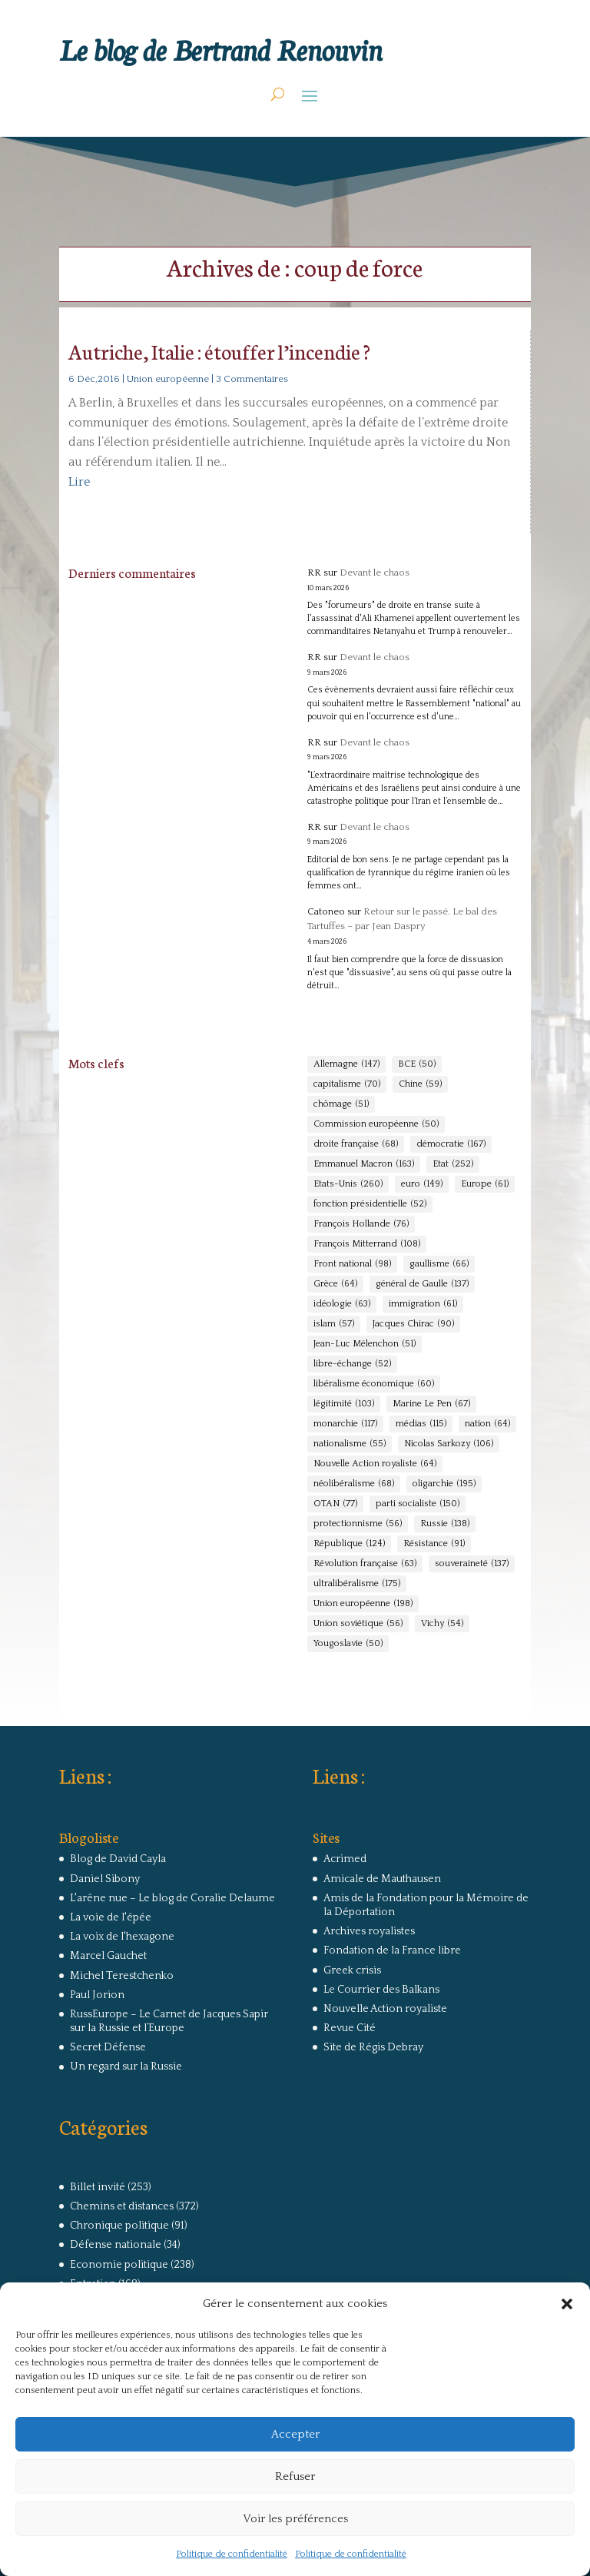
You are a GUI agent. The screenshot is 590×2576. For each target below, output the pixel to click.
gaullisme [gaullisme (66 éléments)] (439, 1264)
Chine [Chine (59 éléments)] (420, 1084)
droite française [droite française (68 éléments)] (355, 1144)
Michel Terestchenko (122, 1976)
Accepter (295, 2434)
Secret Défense (108, 2047)
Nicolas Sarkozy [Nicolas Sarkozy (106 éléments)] (448, 1444)
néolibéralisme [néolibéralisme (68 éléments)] (353, 1484)
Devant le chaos (374, 572)
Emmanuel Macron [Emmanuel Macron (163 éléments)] (363, 1164)
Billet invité (97, 2187)
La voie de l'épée (110, 1917)
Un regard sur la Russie (126, 2066)
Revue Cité (349, 2028)
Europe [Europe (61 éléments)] (485, 1184)
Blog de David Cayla (118, 1859)
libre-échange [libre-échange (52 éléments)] (352, 1364)
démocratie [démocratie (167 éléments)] (451, 1144)
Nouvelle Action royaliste (385, 2009)
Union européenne (168, 378)
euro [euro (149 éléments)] (421, 1184)
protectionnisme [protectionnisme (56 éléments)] (357, 1524)
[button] (567, 2304)
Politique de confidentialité (231, 2554)
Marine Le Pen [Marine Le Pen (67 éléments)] (431, 1404)
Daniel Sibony (105, 1879)
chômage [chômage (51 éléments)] (341, 1104)
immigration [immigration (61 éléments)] (423, 1304)
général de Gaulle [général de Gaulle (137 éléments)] (422, 1284)
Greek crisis (352, 1970)
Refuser (295, 2476)
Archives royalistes (369, 1931)
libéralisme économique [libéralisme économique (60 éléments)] (373, 1384)
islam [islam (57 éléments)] (333, 1324)
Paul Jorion (97, 1995)
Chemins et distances (122, 2206)
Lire (79, 482)
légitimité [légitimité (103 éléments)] (343, 1404)
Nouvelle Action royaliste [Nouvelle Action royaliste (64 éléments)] (374, 1464)
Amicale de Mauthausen (382, 1879)
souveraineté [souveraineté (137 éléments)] (472, 1564)
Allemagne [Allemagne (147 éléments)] (346, 1064)
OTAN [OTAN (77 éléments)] (335, 1504)
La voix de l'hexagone (122, 1936)
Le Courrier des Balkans (381, 1989)
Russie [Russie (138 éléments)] (444, 1524)
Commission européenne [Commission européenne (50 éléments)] (376, 1124)
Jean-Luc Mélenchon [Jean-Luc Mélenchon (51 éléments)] (364, 1344)
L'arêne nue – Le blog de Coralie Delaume (172, 1898)
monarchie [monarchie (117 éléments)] (345, 1424)
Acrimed (344, 1859)
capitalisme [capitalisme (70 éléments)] (346, 1084)
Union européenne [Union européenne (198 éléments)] (363, 1604)
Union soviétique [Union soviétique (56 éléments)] (358, 1624)
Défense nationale (115, 2245)
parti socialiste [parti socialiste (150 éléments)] (417, 1504)
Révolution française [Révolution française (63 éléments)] (364, 1564)
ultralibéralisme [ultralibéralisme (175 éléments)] (356, 1584)
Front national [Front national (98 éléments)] (352, 1264)
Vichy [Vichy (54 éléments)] (442, 1624)
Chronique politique (119, 2225)
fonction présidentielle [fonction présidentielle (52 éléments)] (369, 1204)
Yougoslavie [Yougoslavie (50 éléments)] (348, 1644)
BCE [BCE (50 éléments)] (417, 1064)
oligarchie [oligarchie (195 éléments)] (444, 1484)
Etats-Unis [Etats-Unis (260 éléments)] (348, 1184)
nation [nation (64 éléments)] (487, 1424)
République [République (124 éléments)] (349, 1544)
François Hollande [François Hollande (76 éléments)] (361, 1224)
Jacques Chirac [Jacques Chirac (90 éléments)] (413, 1324)
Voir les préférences (295, 2518)
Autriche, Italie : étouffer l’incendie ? (219, 351)
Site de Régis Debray (373, 2047)
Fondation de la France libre (392, 1950)
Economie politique (119, 2265)
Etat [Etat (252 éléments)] (453, 1164)
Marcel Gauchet (108, 1956)
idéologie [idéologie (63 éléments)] (341, 1304)
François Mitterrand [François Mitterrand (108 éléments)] (366, 1244)
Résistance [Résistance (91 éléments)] (434, 1544)
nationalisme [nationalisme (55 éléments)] (349, 1444)
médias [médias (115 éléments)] (421, 1424)
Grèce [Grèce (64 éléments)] (335, 1284)
